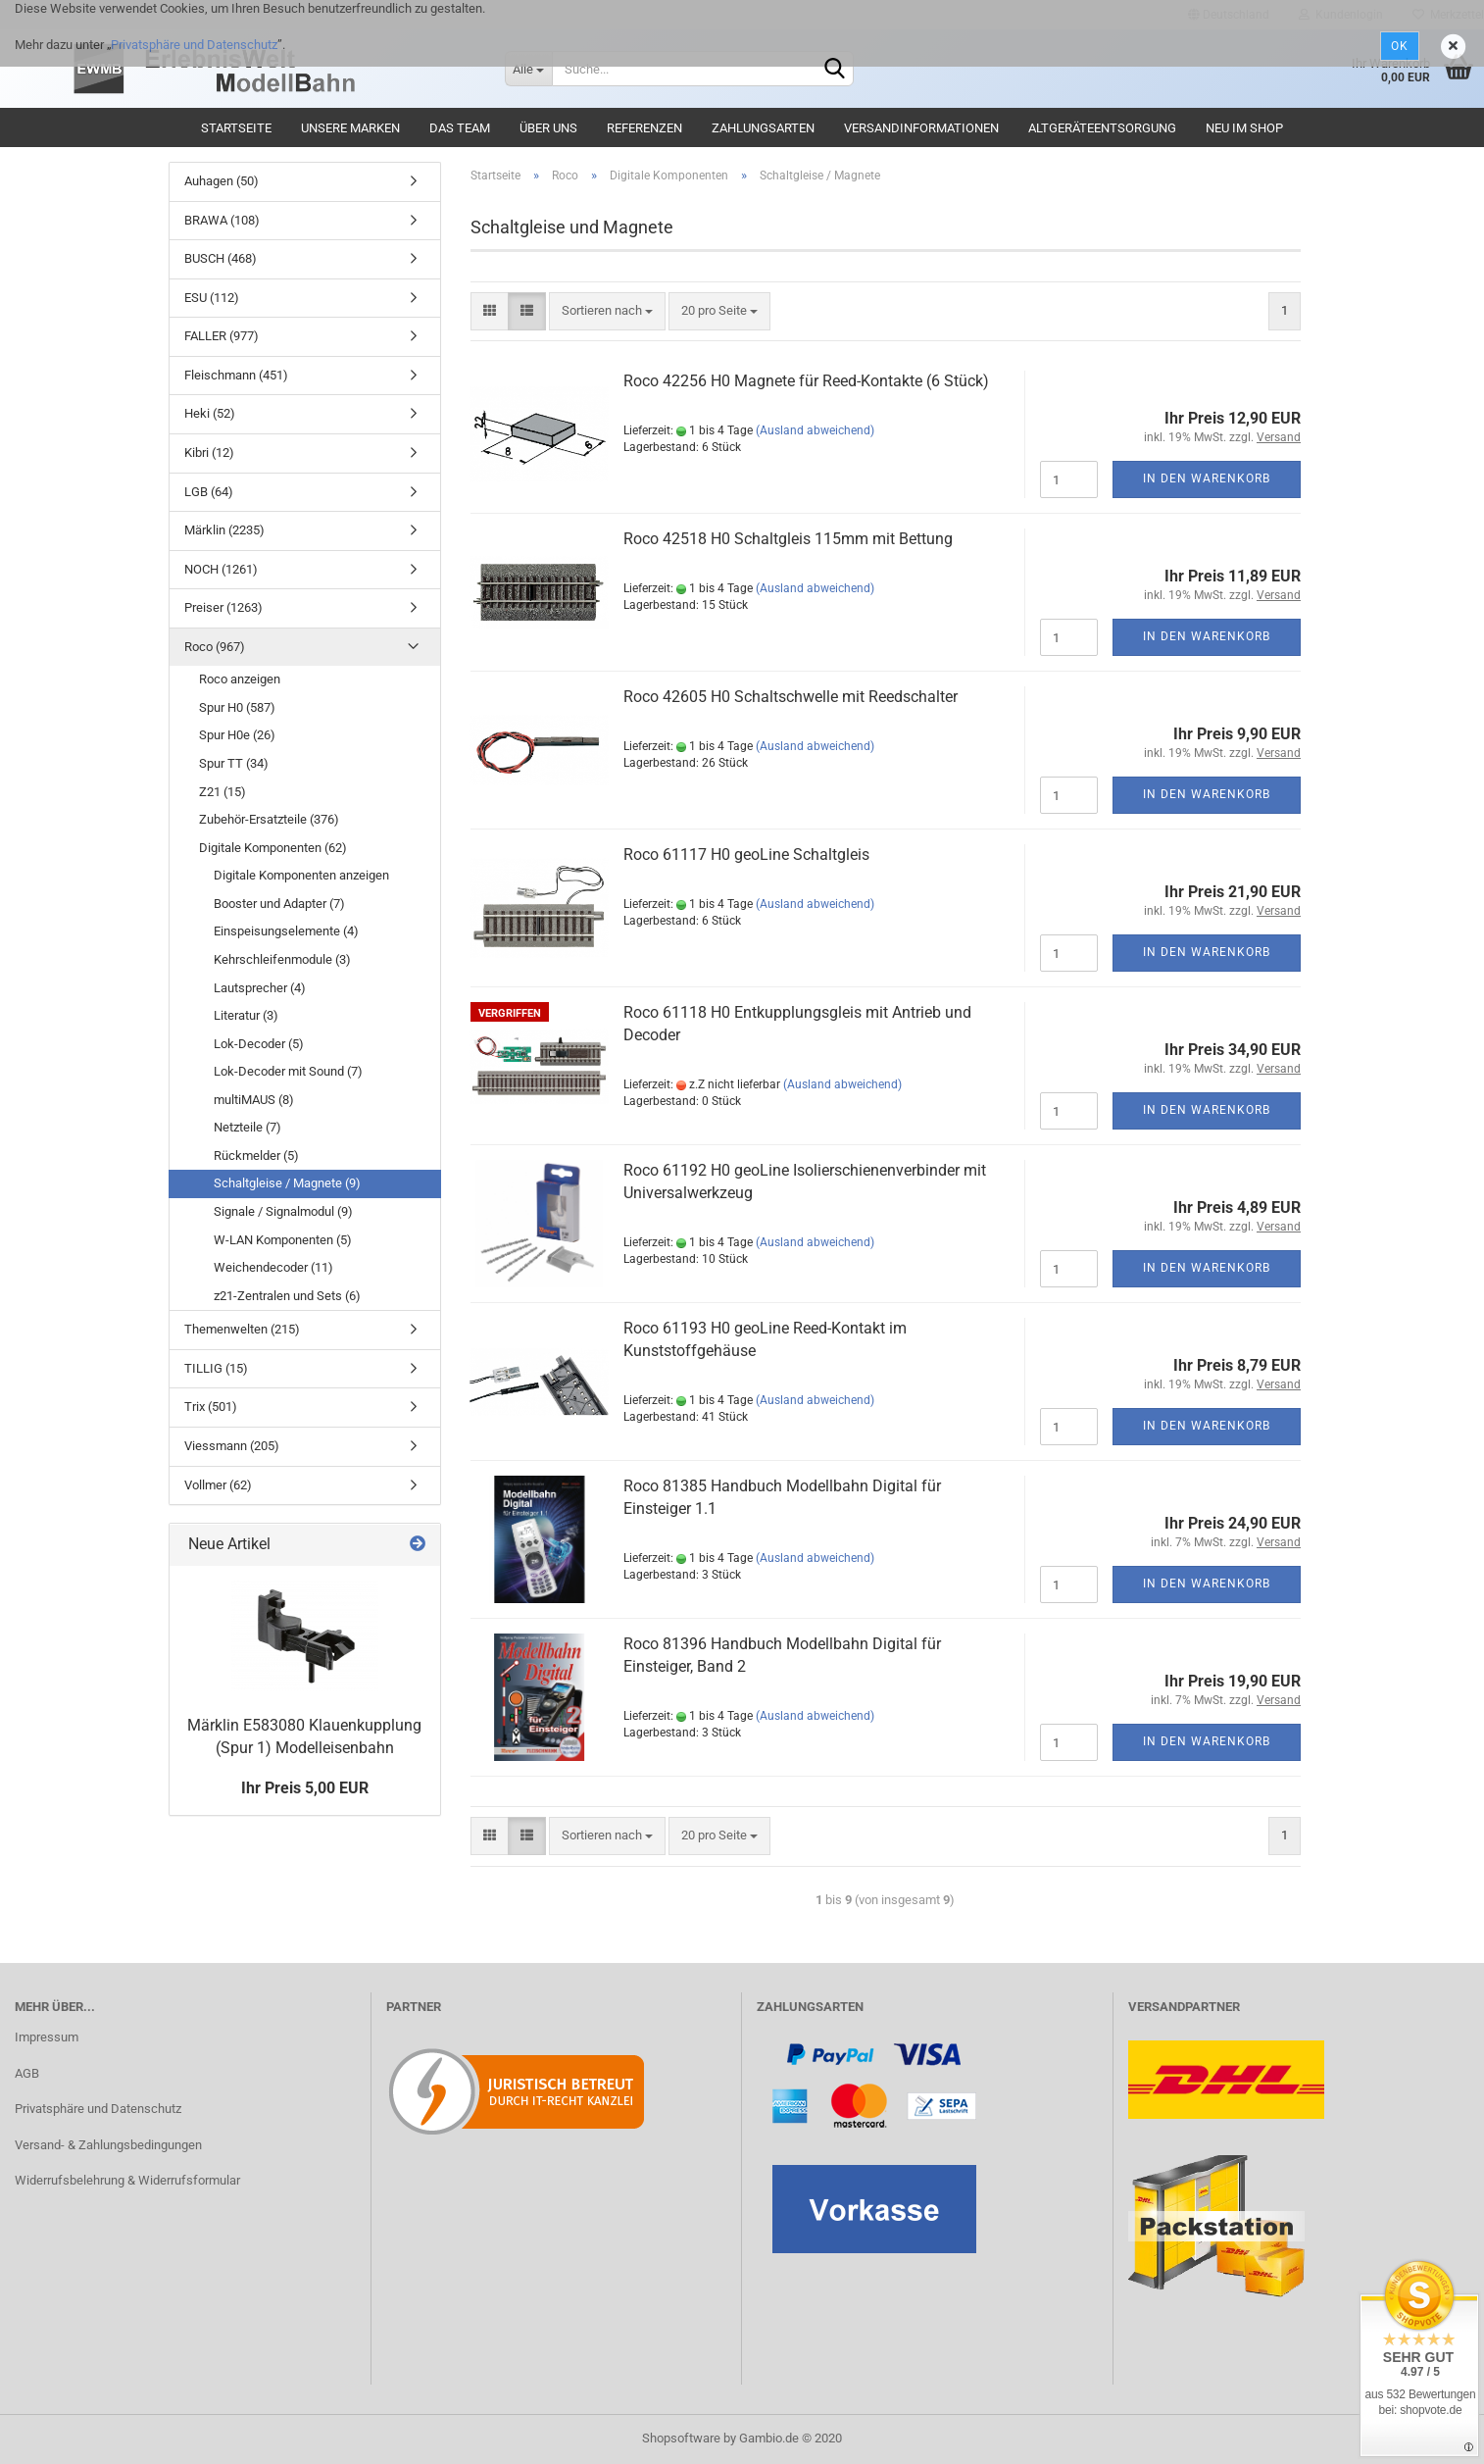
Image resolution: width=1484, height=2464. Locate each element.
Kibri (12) (209, 452)
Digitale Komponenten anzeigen (301, 875)
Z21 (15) (222, 791)
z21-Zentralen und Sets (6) (287, 1295)
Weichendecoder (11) (273, 1267)
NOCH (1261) (221, 569)
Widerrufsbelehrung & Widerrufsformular (127, 2180)
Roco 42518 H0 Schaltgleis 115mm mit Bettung (788, 538)
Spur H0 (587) (237, 707)
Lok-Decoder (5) (259, 1043)
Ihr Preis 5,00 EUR (305, 1788)
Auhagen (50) (221, 181)
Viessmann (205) (231, 1445)
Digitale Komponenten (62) (273, 847)
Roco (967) (214, 646)
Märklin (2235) (224, 530)
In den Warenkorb (1206, 478)
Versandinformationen (921, 128)
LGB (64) (208, 491)
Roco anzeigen (239, 679)
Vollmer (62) (218, 1485)
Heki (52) (209, 413)
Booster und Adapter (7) (279, 903)
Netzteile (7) (247, 1127)
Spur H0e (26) (237, 735)
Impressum (46, 2037)
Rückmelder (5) (256, 1155)
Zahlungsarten (763, 128)
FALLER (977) (221, 335)
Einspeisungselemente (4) (286, 931)
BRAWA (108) (222, 220)
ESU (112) (211, 297)
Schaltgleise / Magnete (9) (287, 1183)
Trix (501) (210, 1406)
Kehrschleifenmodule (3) (282, 959)
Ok (1400, 46)
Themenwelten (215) (242, 1329)
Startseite (236, 128)
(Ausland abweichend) (815, 430)
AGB (27, 2073)
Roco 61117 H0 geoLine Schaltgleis (746, 854)
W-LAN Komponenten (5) (283, 1239)
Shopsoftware (681, 2438)
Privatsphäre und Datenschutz (194, 44)
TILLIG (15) (216, 1368)
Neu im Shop (1244, 128)
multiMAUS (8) (254, 1099)
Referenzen (644, 128)
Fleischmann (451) (236, 375)
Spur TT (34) (234, 763)
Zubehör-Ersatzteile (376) (269, 819)
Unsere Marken (350, 128)
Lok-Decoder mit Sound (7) (288, 1071)
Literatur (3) (246, 1015)
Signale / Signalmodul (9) (283, 1211)
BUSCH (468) (220, 258)
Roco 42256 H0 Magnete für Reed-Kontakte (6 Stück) (806, 381)
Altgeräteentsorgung (1102, 128)
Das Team (459, 128)
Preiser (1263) (223, 607)
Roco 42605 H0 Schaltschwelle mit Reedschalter (790, 696)
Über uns (548, 128)
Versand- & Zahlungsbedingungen (108, 2144)
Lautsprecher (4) (260, 988)
